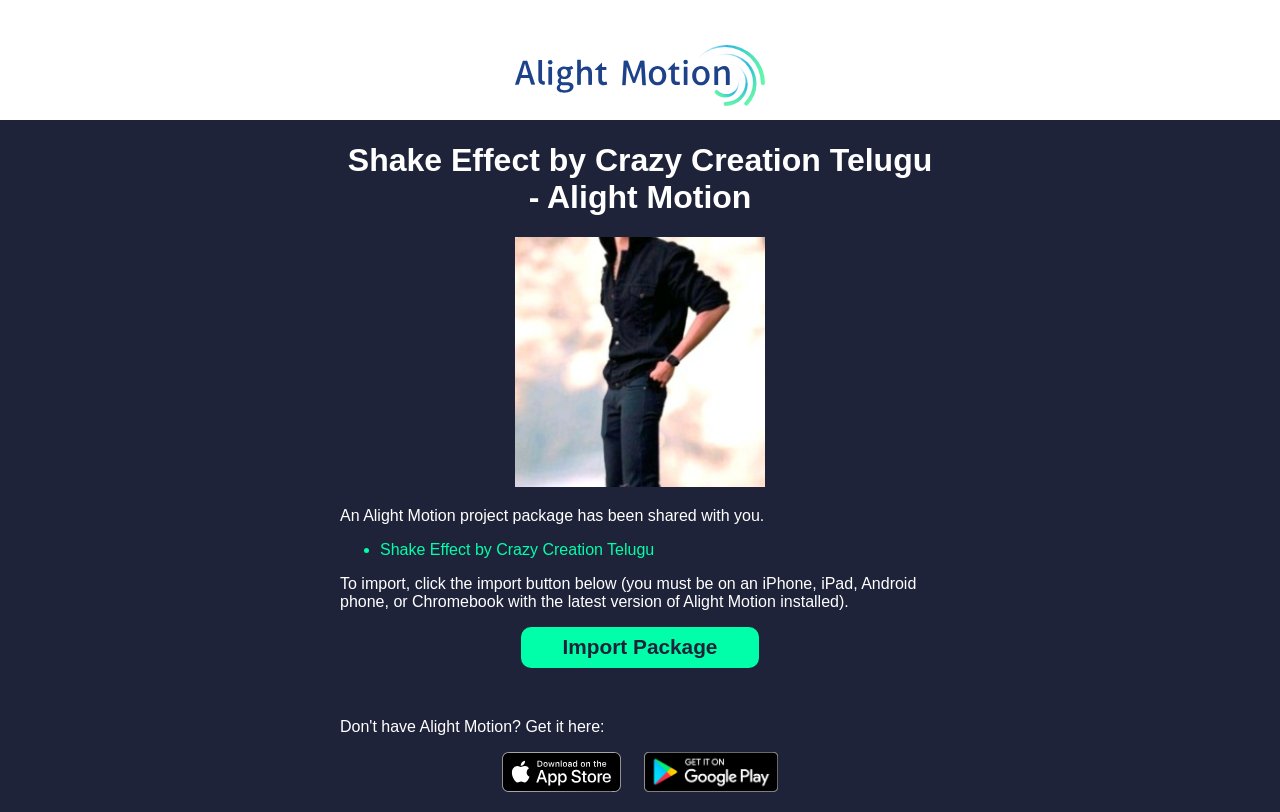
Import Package (640, 646)
